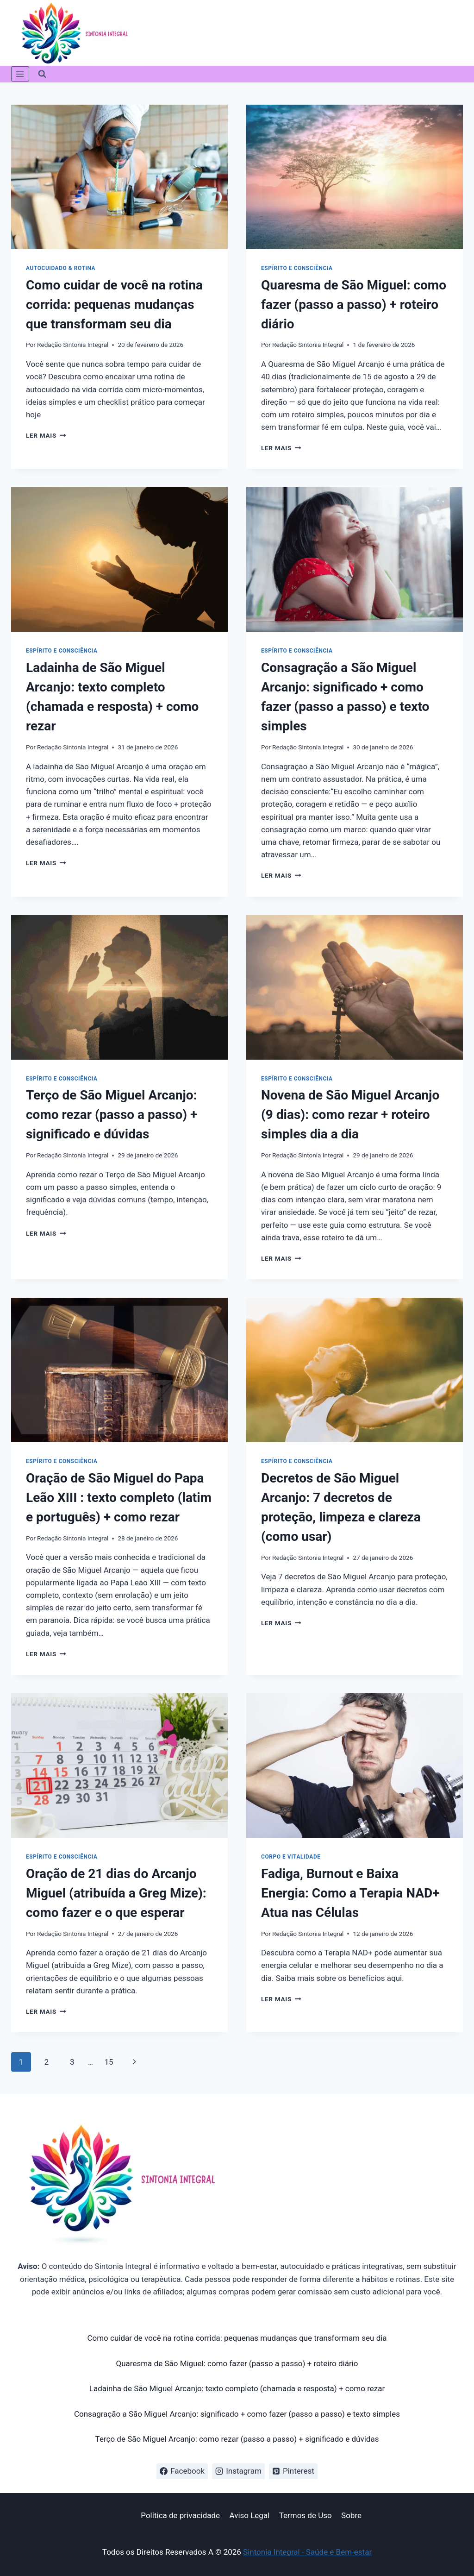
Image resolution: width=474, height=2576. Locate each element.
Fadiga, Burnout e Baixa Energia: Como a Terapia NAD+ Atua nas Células (350, 1893)
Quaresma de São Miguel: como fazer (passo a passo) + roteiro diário (353, 304)
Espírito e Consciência (297, 268)
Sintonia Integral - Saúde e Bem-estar (307, 2552)
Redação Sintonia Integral (72, 344)
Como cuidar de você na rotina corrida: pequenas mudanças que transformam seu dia (114, 304)
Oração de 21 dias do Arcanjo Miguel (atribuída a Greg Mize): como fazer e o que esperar (116, 1893)
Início (121, 2515)
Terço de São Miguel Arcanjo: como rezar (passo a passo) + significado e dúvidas (111, 1114)
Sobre (351, 2515)
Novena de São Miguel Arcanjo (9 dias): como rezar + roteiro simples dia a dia (350, 1114)
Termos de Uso (305, 2515)
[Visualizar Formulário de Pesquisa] (42, 74)
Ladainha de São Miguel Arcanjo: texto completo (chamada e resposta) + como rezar (237, 2388)
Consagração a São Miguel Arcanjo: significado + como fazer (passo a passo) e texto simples (237, 2414)
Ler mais (46, 435)
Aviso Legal (249, 2515)
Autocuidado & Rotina (60, 268)
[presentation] (119, 177)
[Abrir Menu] (20, 74)
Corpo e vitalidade (291, 1856)
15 (108, 2062)
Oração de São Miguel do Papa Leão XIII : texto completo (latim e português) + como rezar (119, 1497)
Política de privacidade (180, 2515)
